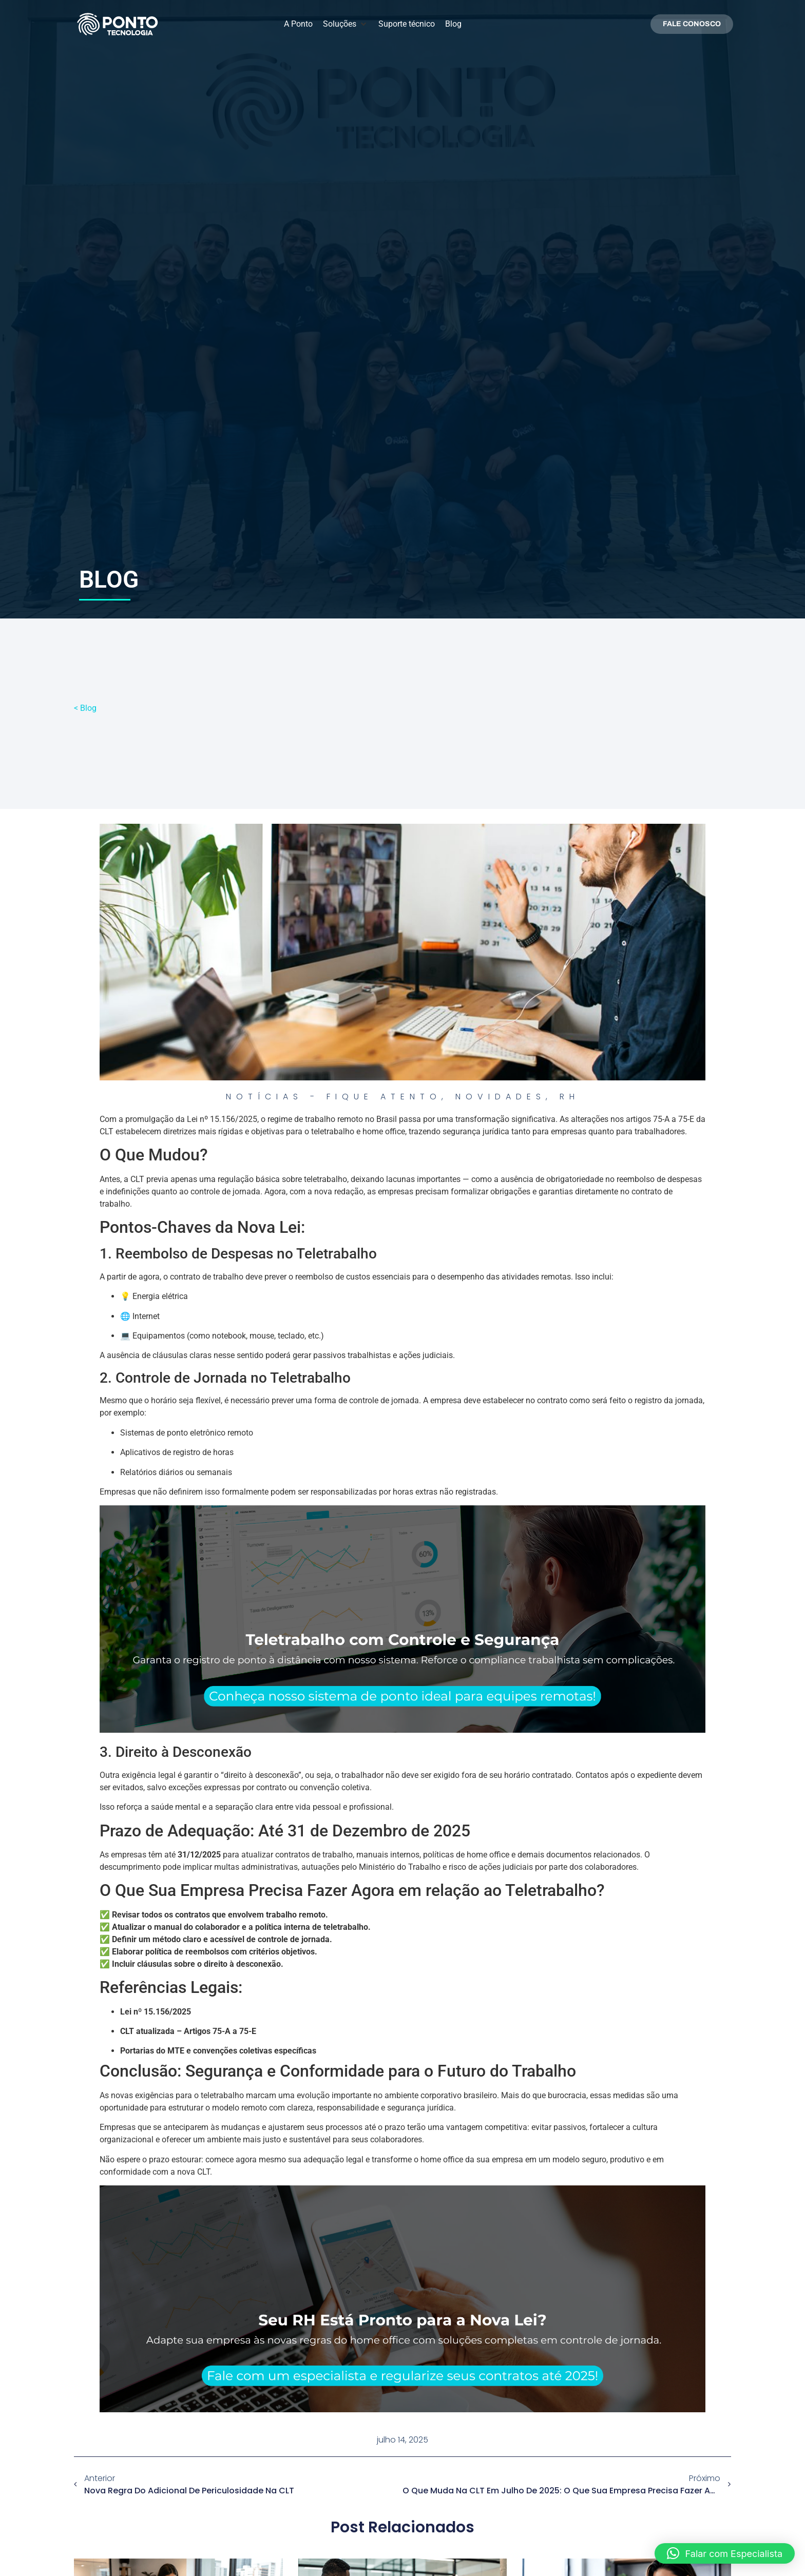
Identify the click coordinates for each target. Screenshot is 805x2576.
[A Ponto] (298, 24)
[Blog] (453, 24)
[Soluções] (345, 24)
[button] (725, 2553)
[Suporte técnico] (406, 24)
